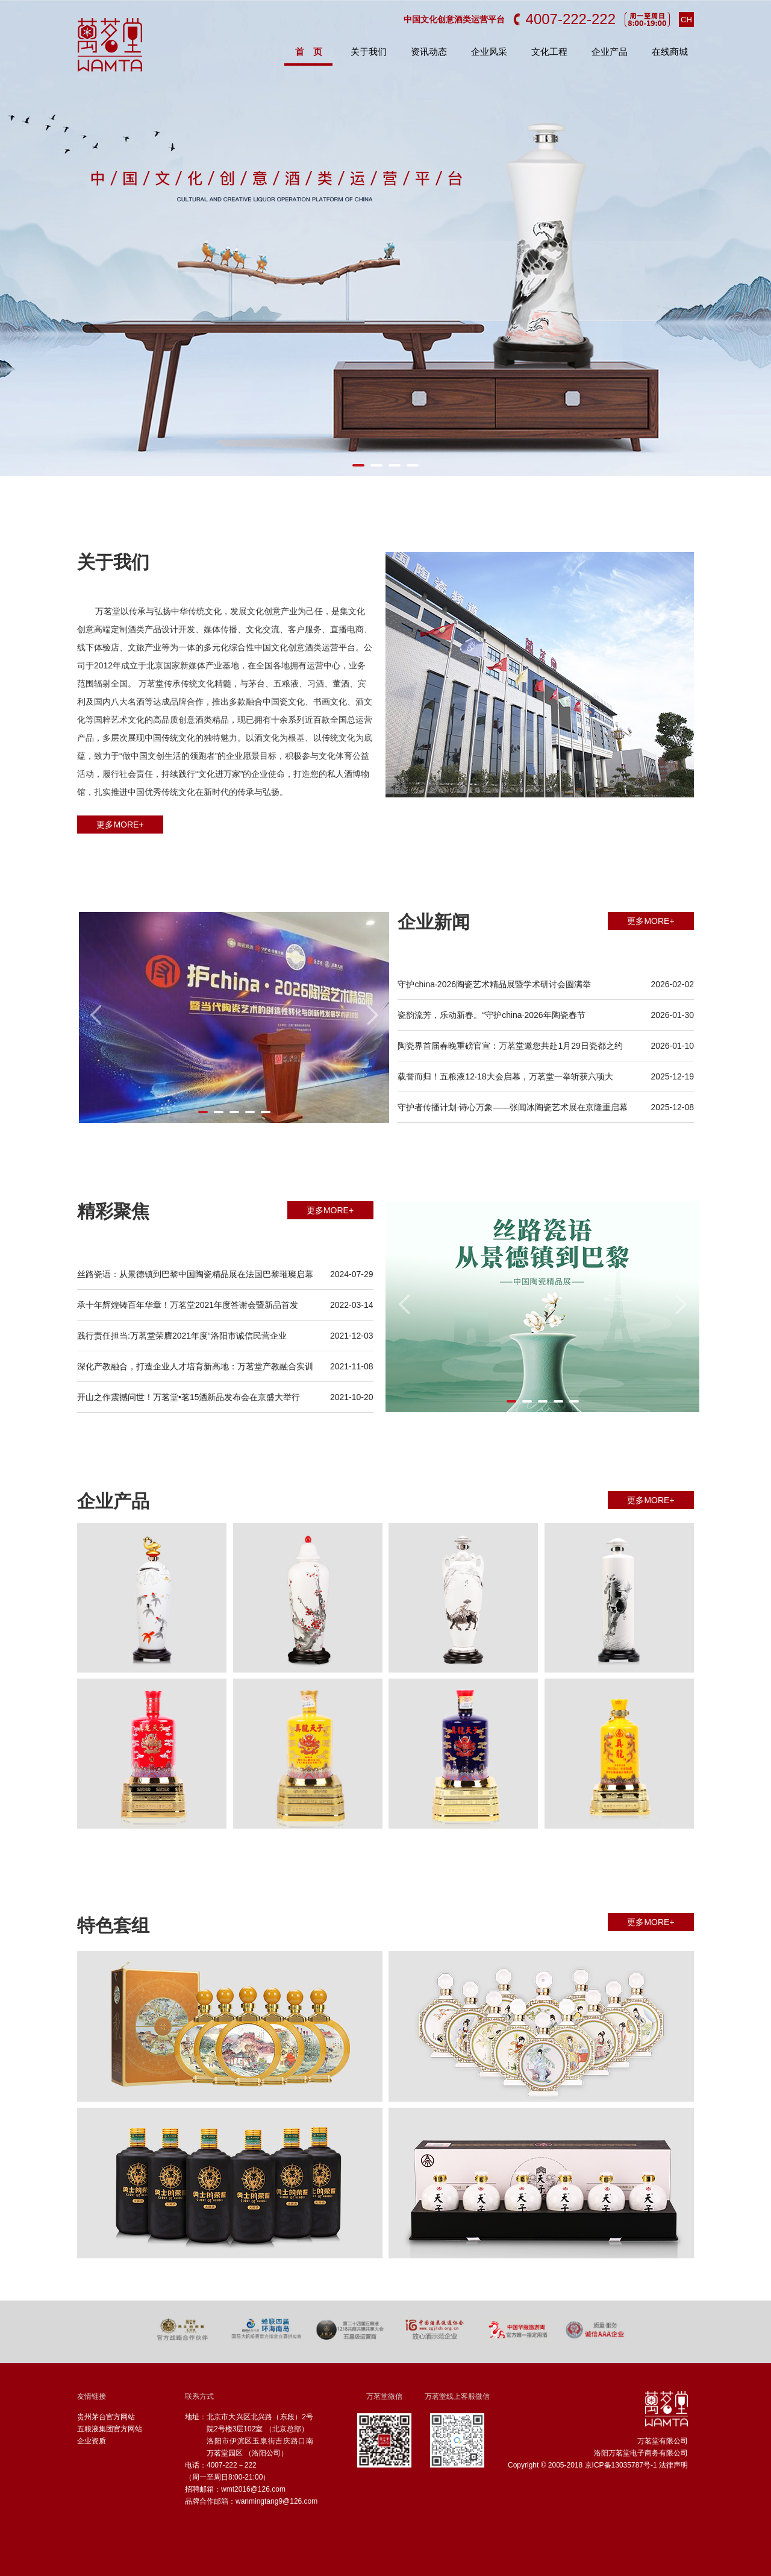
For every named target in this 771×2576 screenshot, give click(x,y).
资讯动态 (429, 52)
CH (686, 19)
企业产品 (610, 52)
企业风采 (489, 52)
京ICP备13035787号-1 (621, 2465)
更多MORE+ (119, 824)
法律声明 (673, 2465)
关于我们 (369, 52)
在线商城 (670, 52)
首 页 (308, 52)
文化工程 (549, 52)
